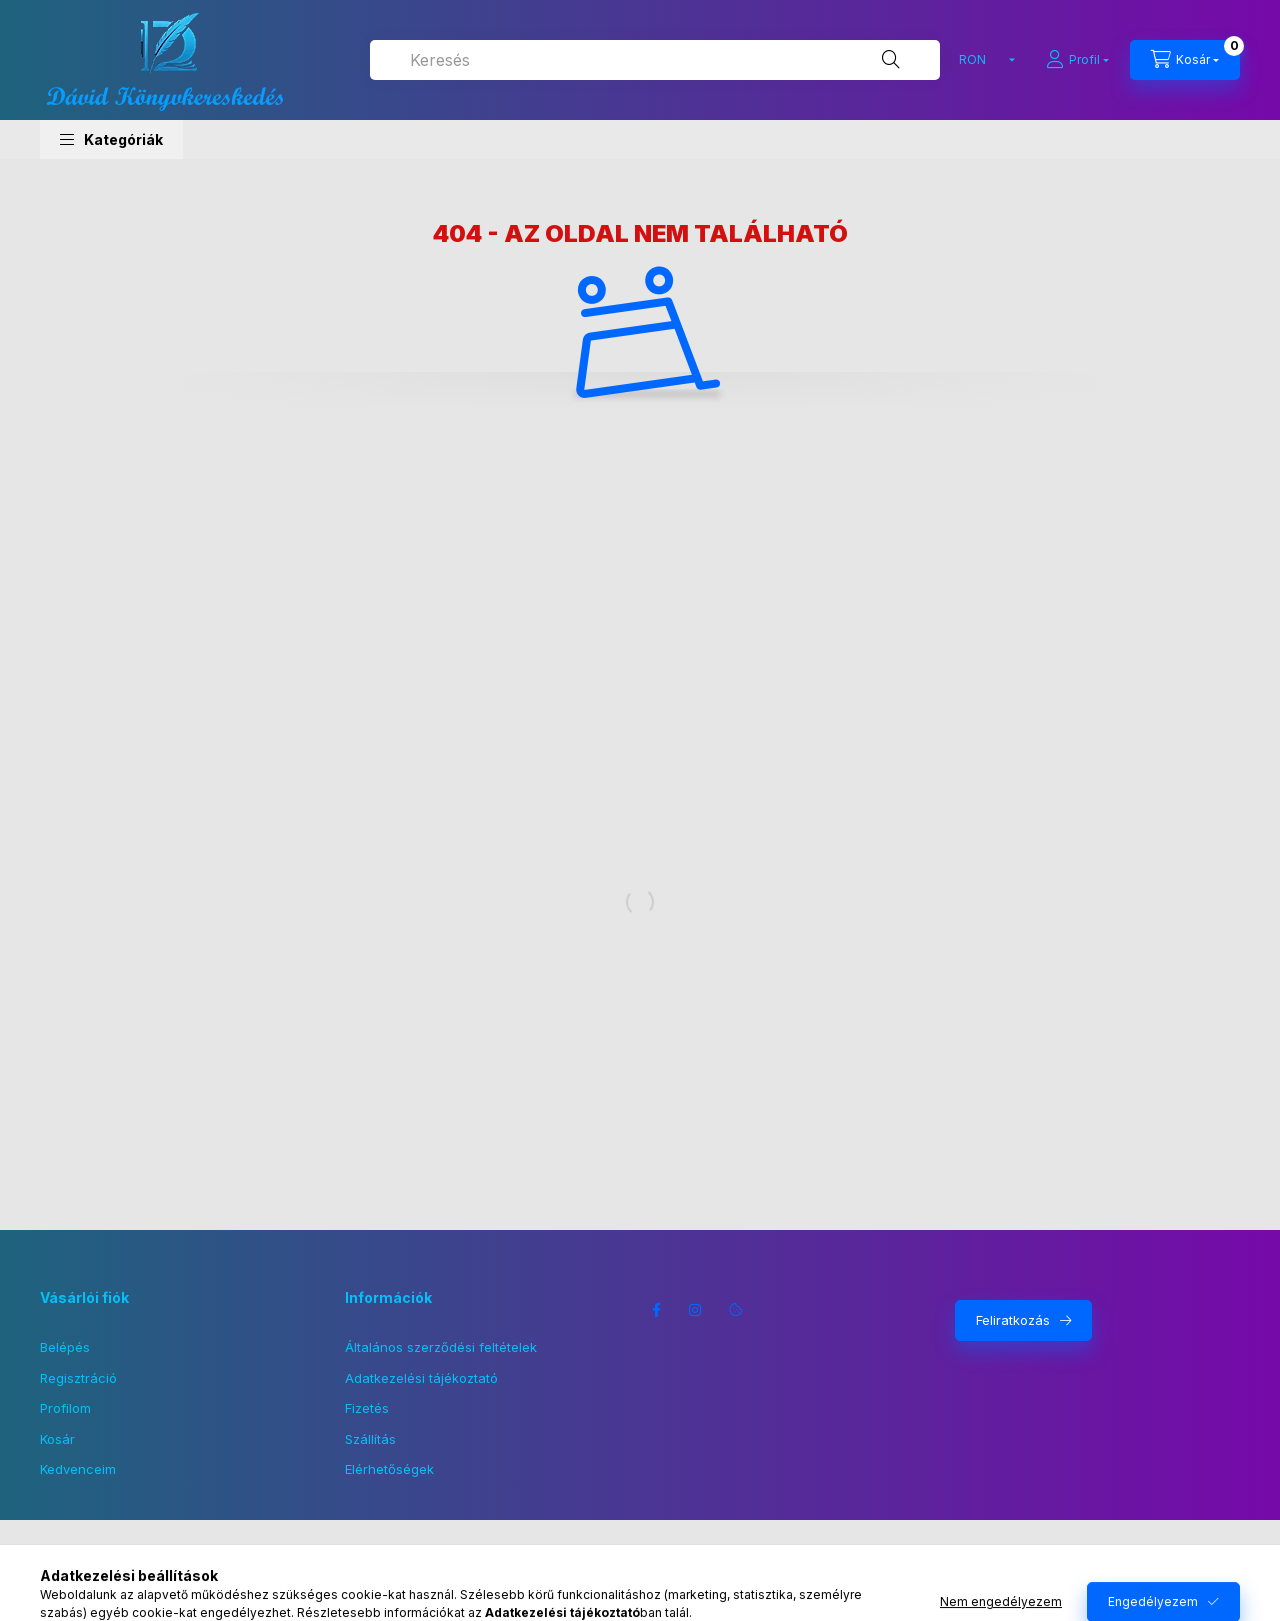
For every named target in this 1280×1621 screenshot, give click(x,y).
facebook (656, 1310)
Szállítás (370, 1439)
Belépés (65, 1347)
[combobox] (655, 60)
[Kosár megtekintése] (1185, 60)
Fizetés (367, 1408)
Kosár (57, 1439)
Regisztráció (78, 1378)
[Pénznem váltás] (982, 60)
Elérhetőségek (389, 1469)
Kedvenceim (78, 1469)
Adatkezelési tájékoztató (421, 1378)
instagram (696, 1310)
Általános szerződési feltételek (441, 1347)
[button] (111, 139)
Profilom (65, 1408)
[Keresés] (891, 60)
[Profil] (1077, 60)
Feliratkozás (1013, 1320)
